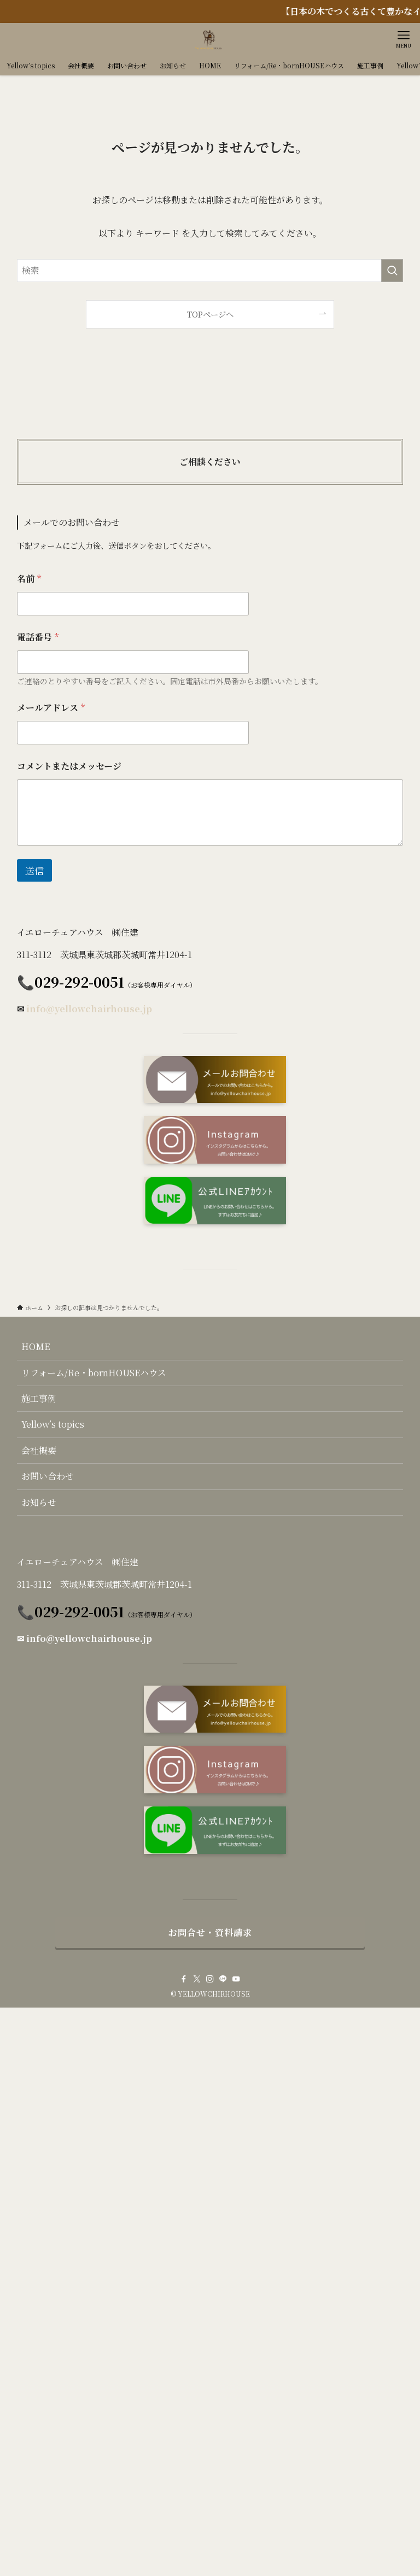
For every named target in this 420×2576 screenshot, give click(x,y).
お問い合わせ (47, 1476)
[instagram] (210, 1979)
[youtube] (236, 1979)
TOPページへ (210, 314)
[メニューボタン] (403, 39)
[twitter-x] (197, 1979)
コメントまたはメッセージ (69, 766)
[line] (223, 1979)
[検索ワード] (210, 270)
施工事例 (38, 1398)
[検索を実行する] (392, 270)
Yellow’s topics (52, 1424)
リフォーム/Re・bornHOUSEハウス (93, 1372)
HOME (35, 1346)
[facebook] (184, 1979)
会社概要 (38, 1450)
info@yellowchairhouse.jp (89, 1008)
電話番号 (38, 637)
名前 (29, 578)
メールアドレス (51, 707)
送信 (34, 870)
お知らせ (38, 1502)
